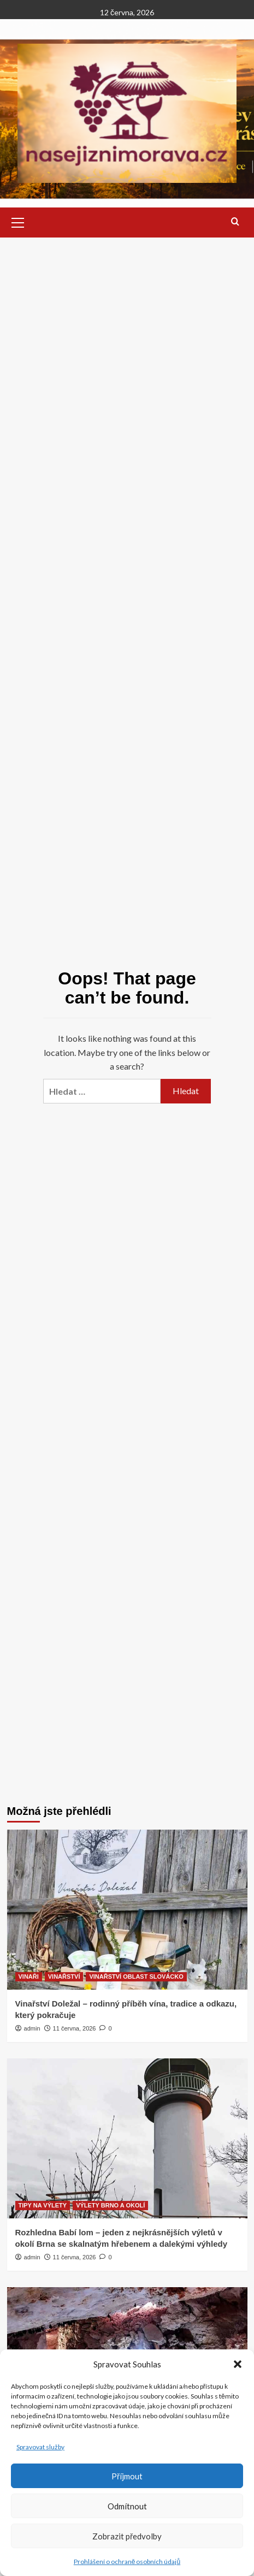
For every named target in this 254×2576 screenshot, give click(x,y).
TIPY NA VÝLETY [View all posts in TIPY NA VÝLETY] (43, 2205)
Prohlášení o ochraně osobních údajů (127, 2561)
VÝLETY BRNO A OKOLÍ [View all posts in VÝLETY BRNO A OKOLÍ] (110, 2205)
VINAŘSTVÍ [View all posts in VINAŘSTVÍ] (64, 1976)
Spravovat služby (40, 2447)
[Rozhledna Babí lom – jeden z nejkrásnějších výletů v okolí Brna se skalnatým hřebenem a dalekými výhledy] (127, 2138)
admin (32, 2028)
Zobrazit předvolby (127, 2536)
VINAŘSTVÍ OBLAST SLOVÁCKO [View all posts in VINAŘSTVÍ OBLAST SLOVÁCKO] (136, 1976)
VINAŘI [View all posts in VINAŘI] (29, 1976)
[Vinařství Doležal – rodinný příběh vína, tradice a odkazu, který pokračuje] (127, 1910)
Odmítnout (127, 2506)
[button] (237, 2364)
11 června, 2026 (74, 2028)
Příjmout (127, 2476)
